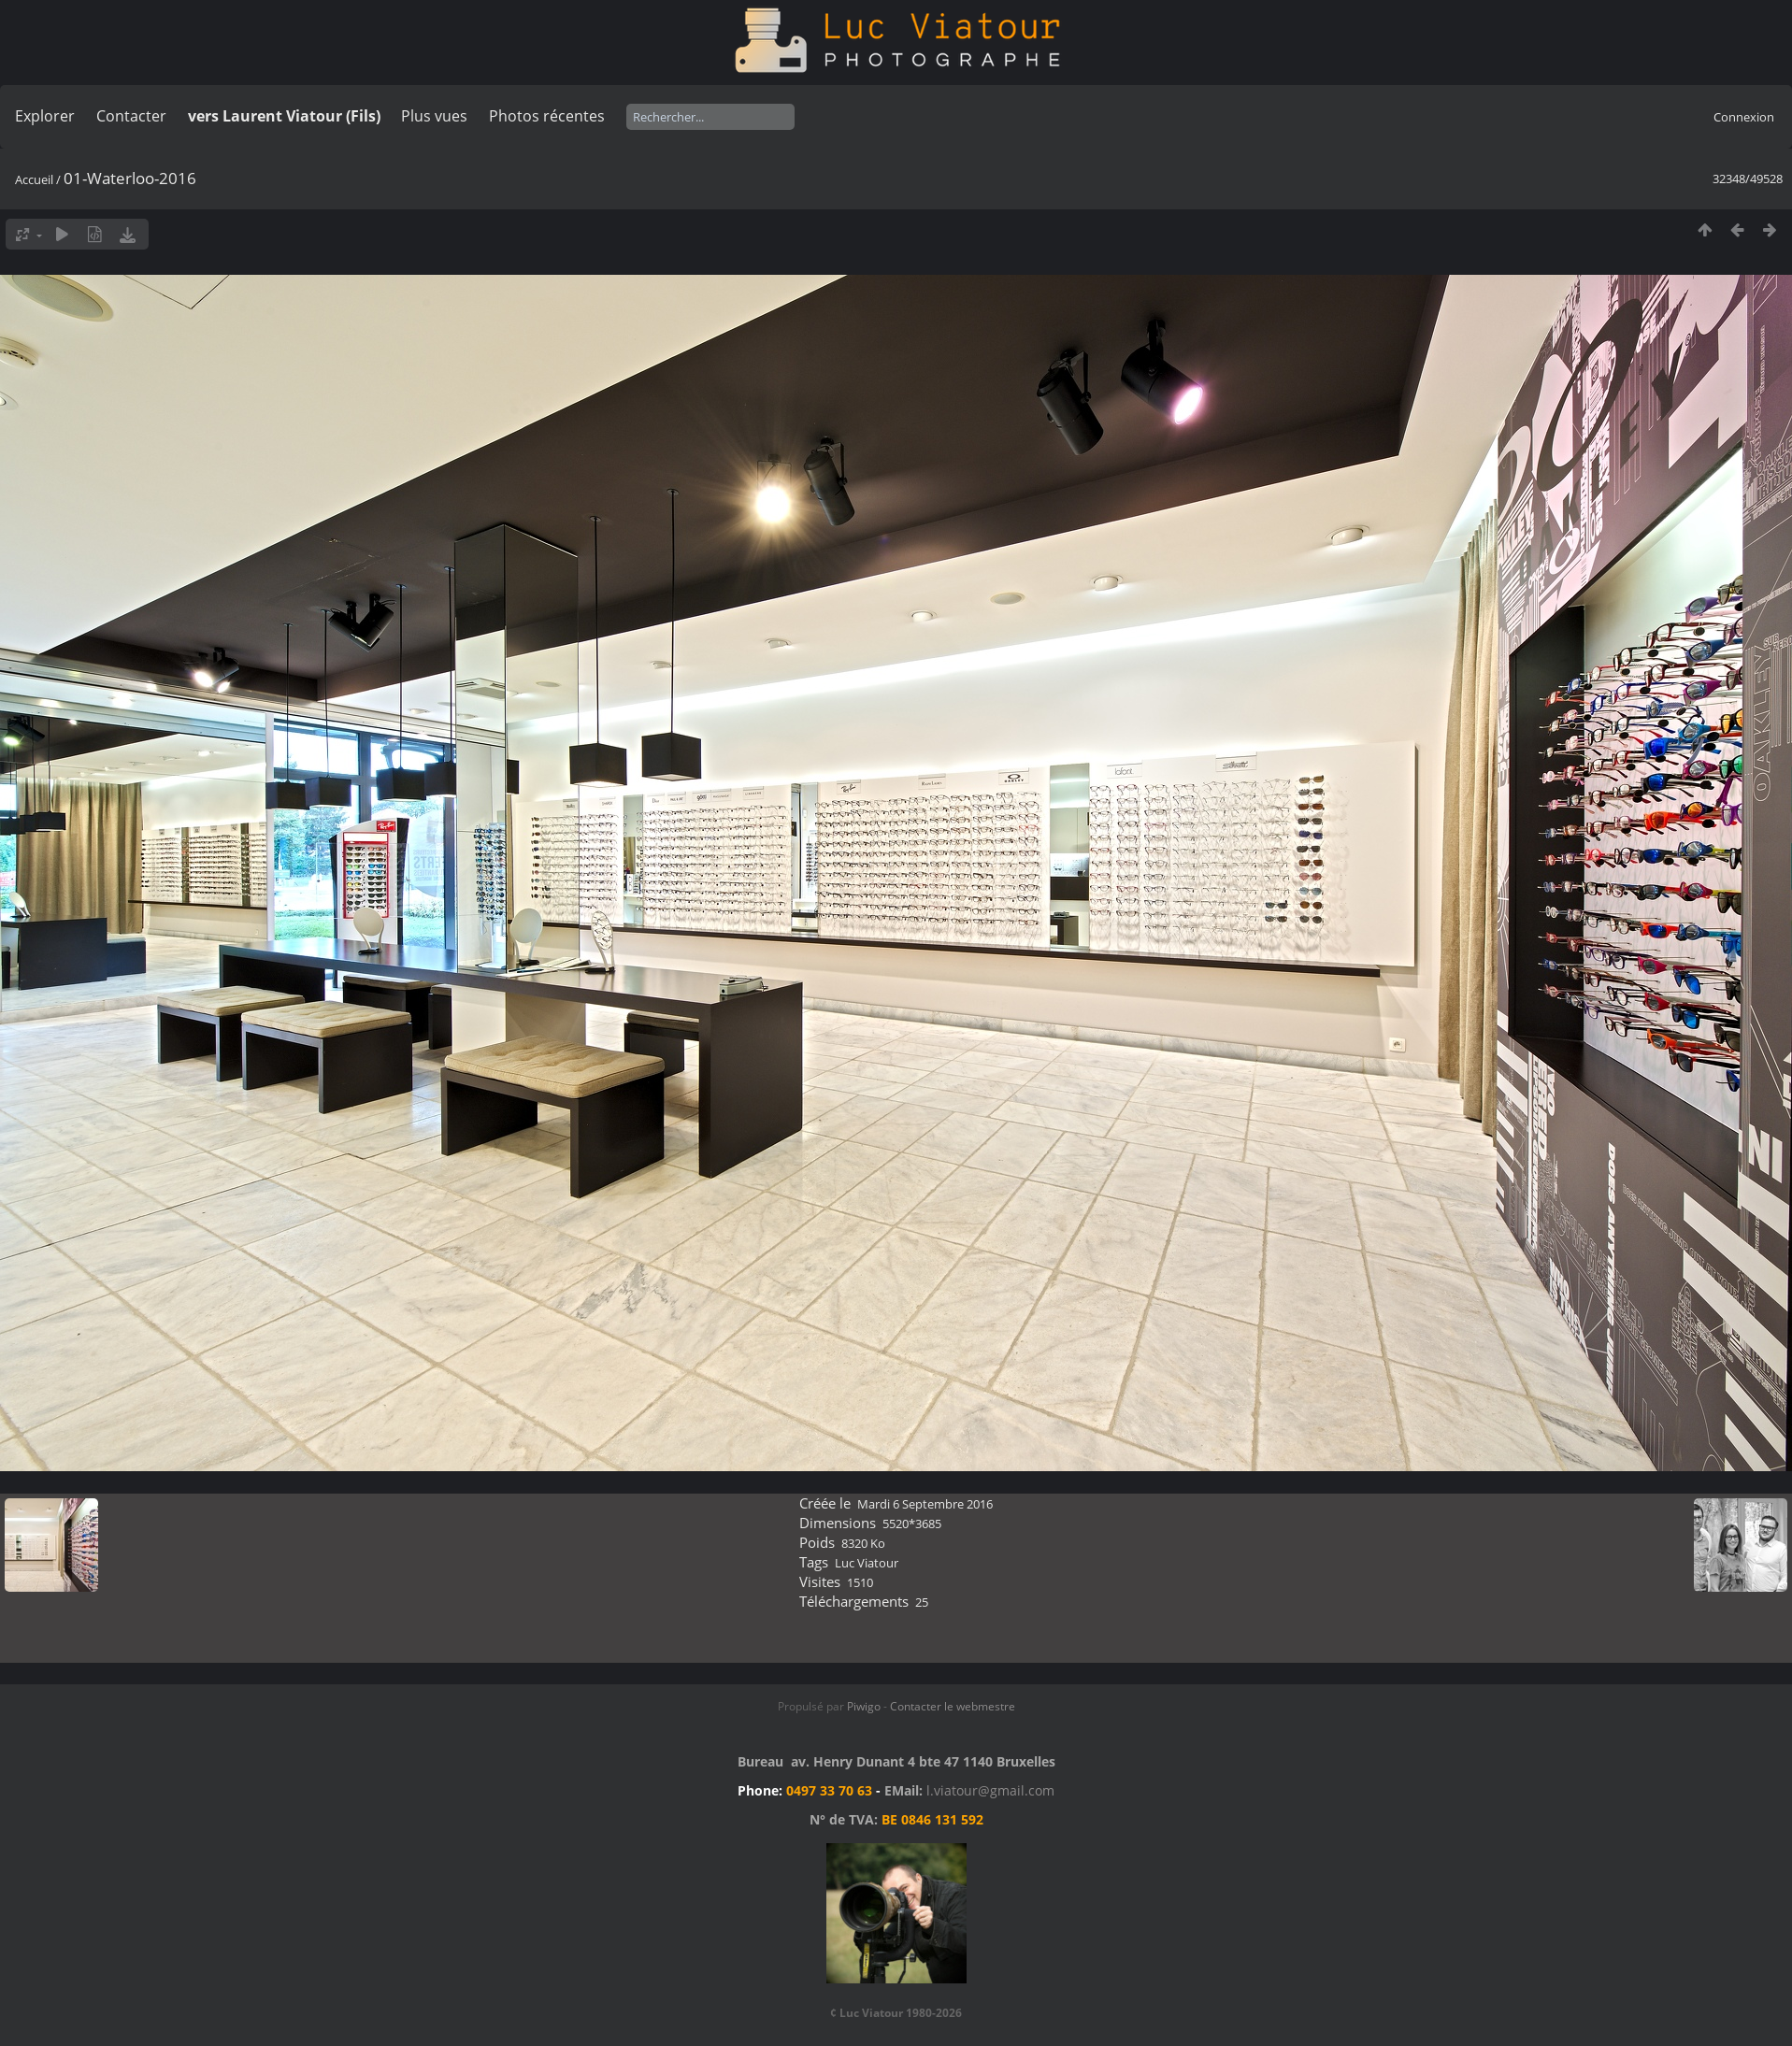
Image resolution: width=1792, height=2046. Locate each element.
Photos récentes (547, 116)
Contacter (131, 116)
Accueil (34, 179)
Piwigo (864, 1706)
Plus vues (434, 116)
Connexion (1743, 116)
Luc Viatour (866, 1562)
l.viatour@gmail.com (990, 1790)
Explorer (45, 116)
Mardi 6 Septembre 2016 (925, 1503)
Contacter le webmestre (952, 1706)
